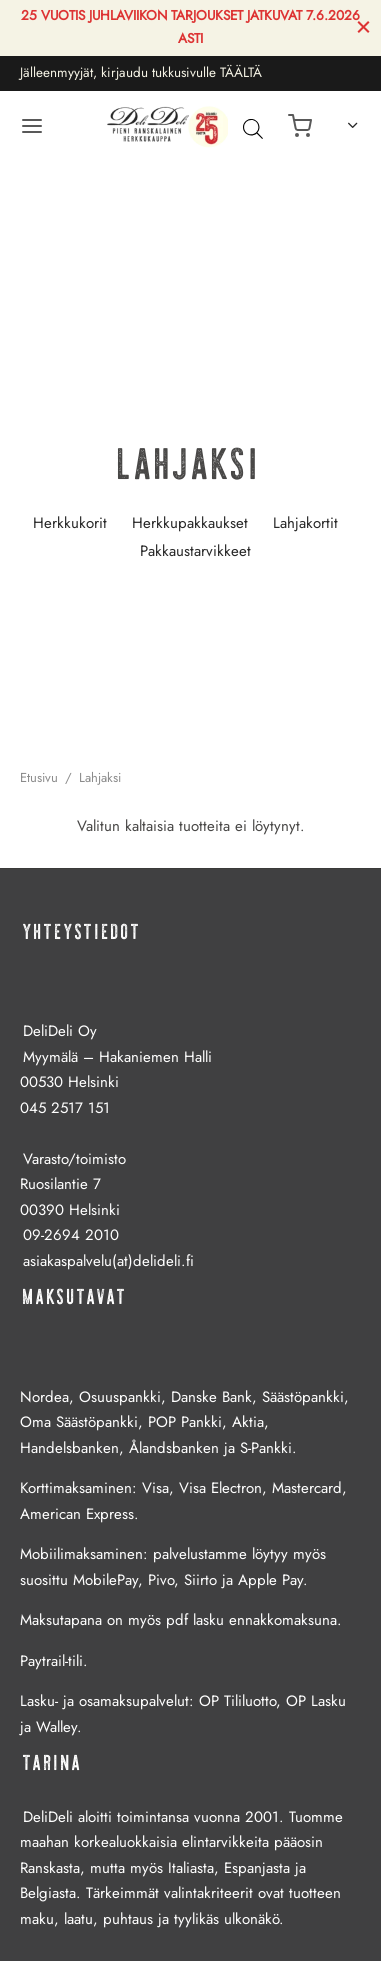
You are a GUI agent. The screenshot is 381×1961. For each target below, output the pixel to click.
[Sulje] (363, 27)
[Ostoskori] (300, 126)
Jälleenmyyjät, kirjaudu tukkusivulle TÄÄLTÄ (141, 72)
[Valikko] (32, 126)
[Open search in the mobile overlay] (248, 128)
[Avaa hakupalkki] (253, 128)
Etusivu (39, 777)
